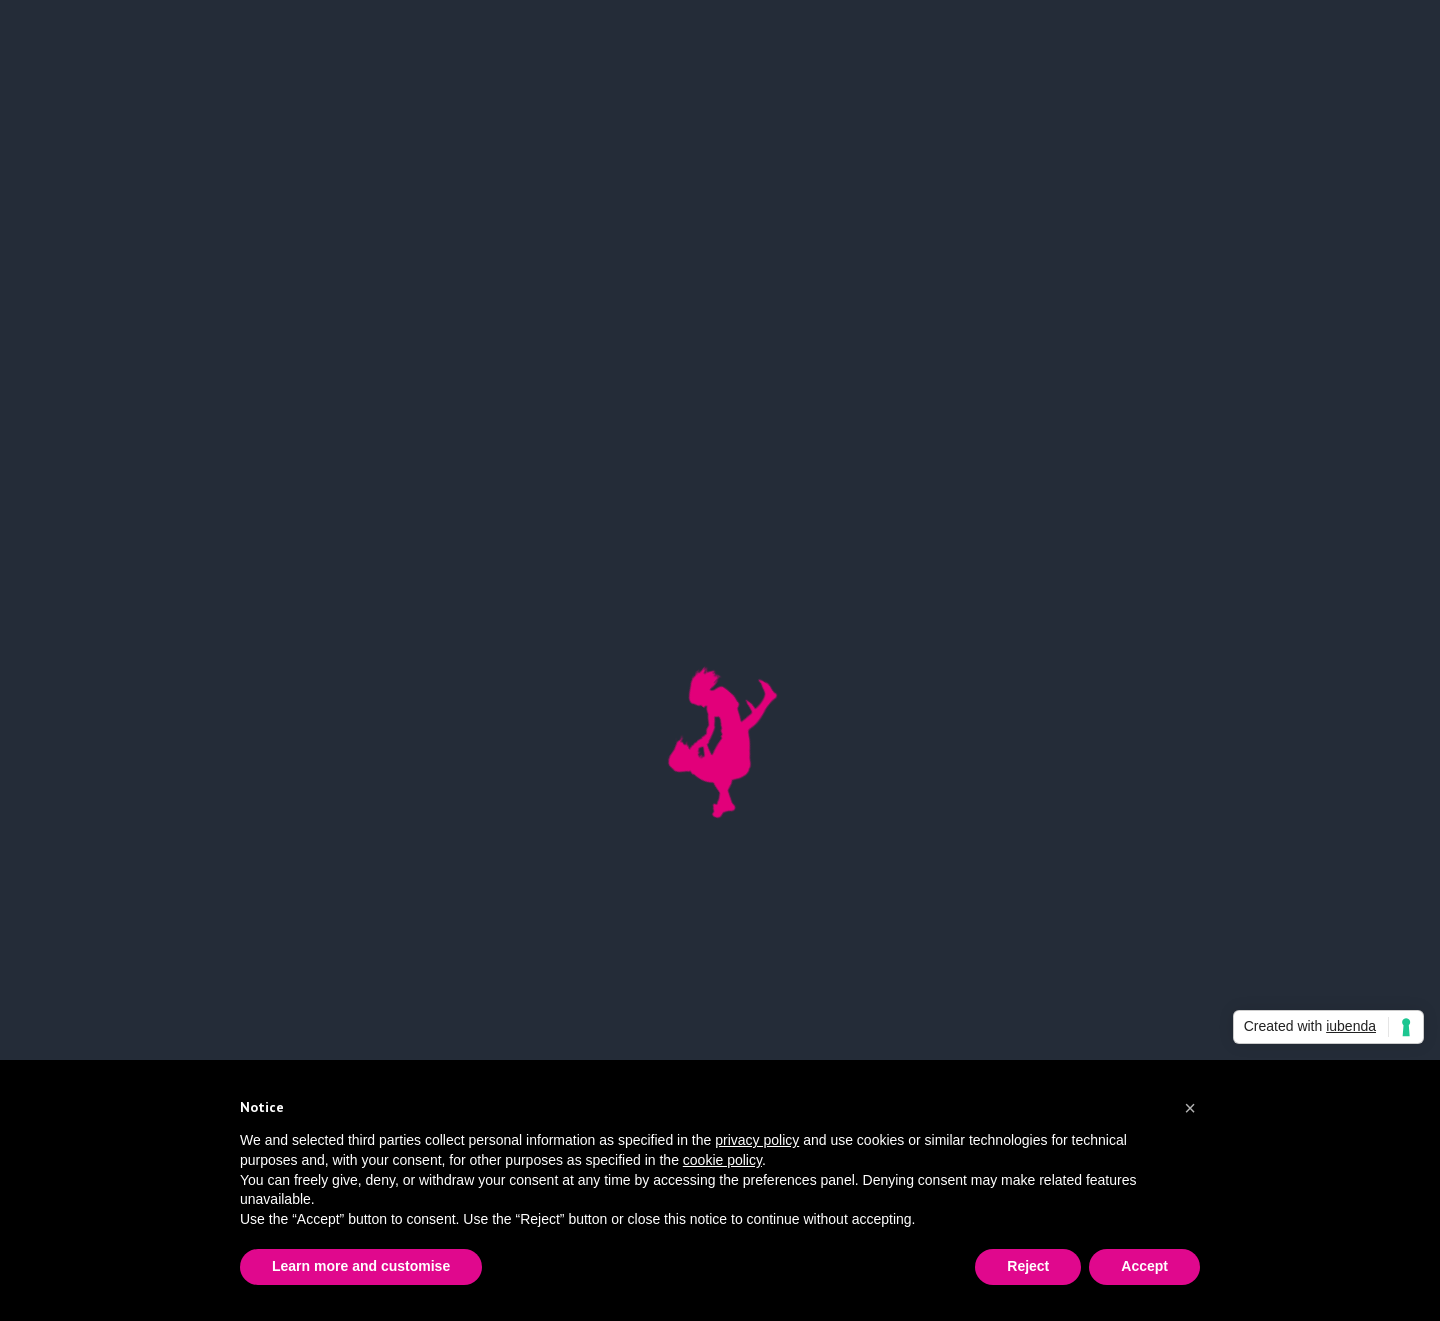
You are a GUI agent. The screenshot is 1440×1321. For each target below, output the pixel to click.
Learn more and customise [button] (361, 1266)
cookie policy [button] (722, 1160)
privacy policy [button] (757, 1140)
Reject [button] (1028, 1266)
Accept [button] (1144, 1266)
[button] (1190, 1108)
